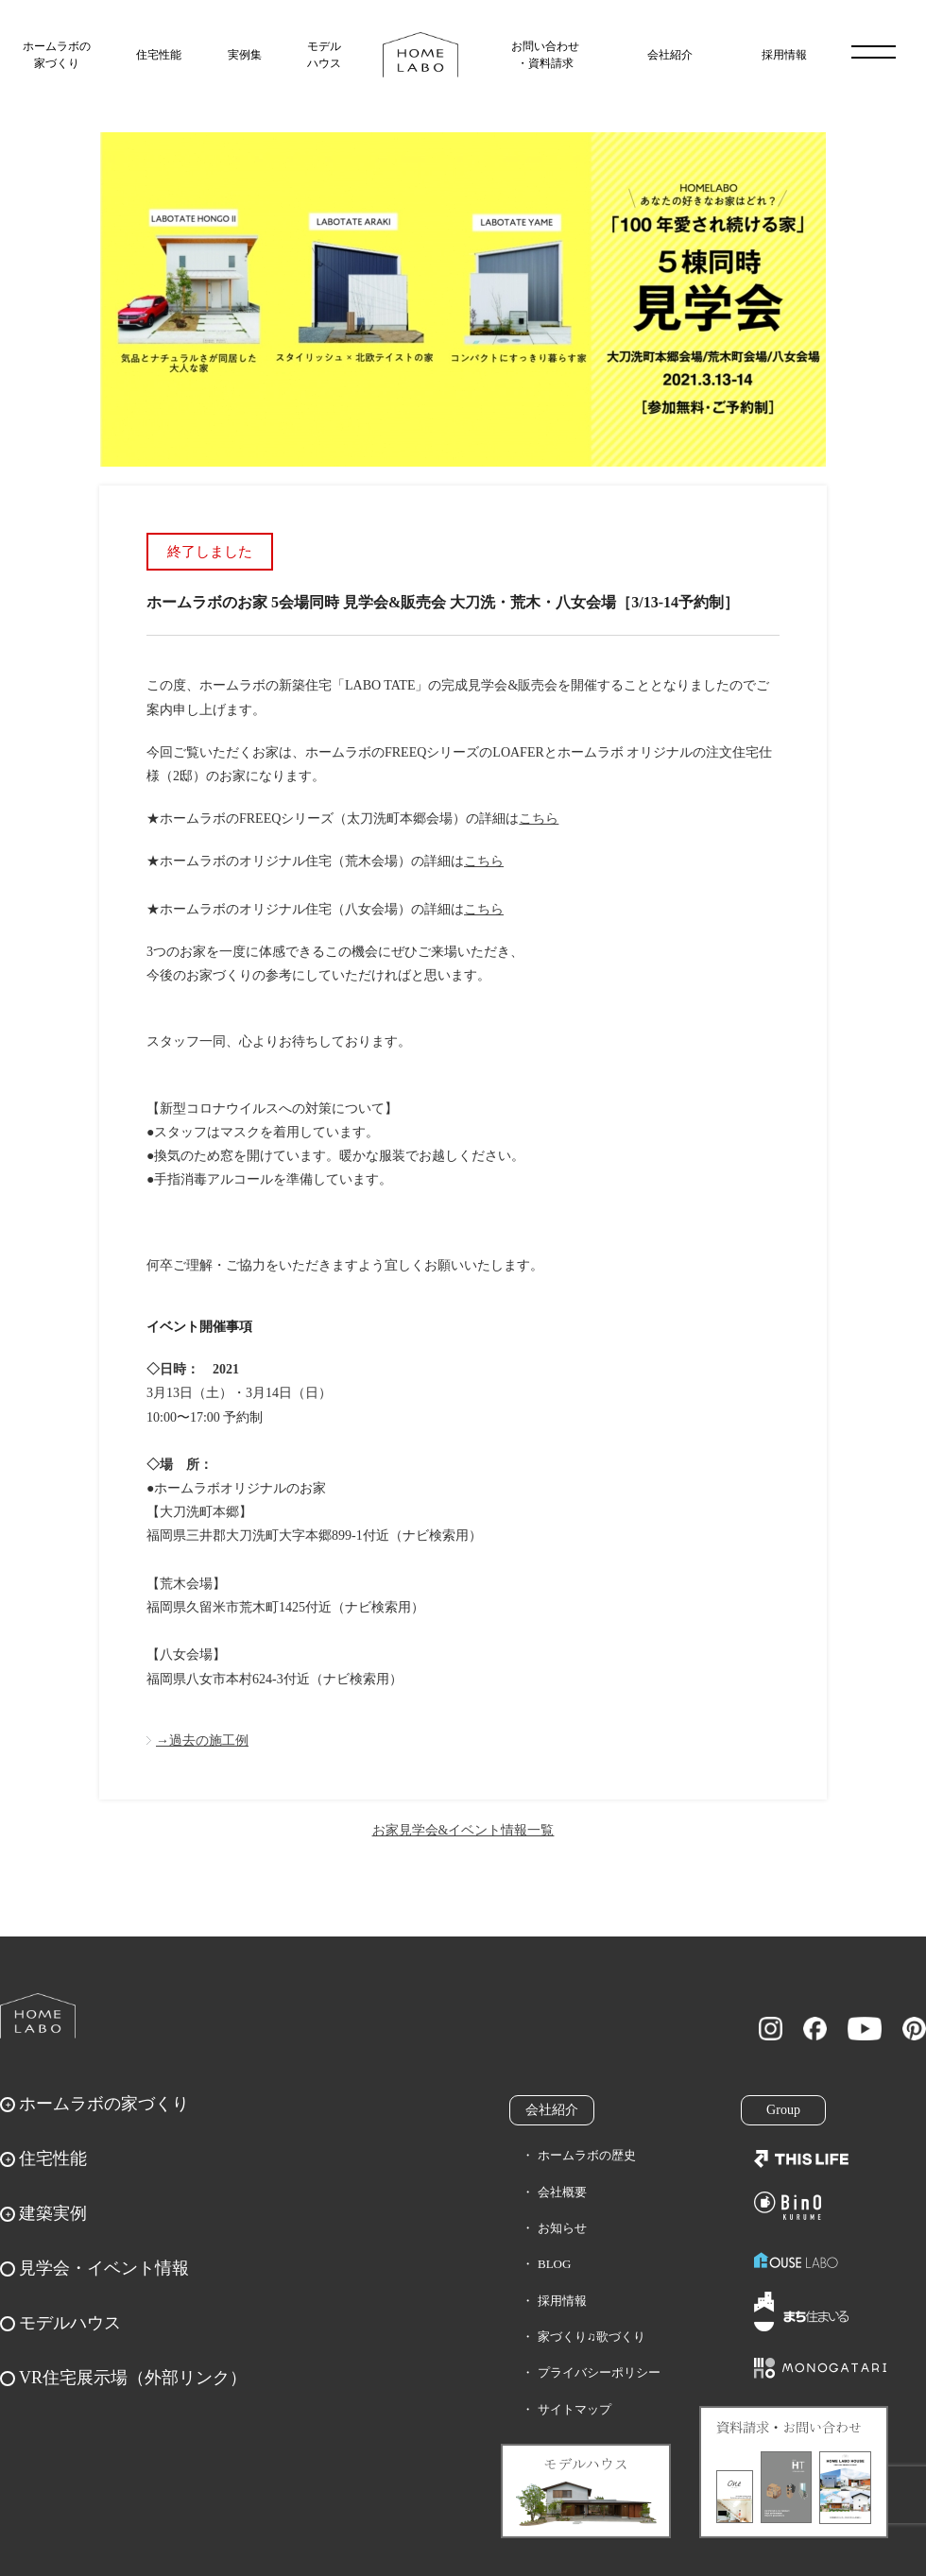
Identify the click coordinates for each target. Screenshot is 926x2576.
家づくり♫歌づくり (591, 2336)
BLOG (554, 2264)
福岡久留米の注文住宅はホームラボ (420, 54)
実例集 (245, 54)
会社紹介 (670, 54)
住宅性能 (158, 54)
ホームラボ (38, 2016)
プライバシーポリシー (599, 2372)
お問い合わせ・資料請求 (545, 55)
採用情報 (784, 54)
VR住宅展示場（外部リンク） (133, 2377)
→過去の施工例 (202, 1740)
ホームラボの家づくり (57, 55)
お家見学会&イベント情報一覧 (463, 1830)
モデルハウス (324, 55)
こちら (538, 818)
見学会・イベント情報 (104, 2268)
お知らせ (562, 2228)
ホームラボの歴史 (587, 2155)
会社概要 (562, 2192)
